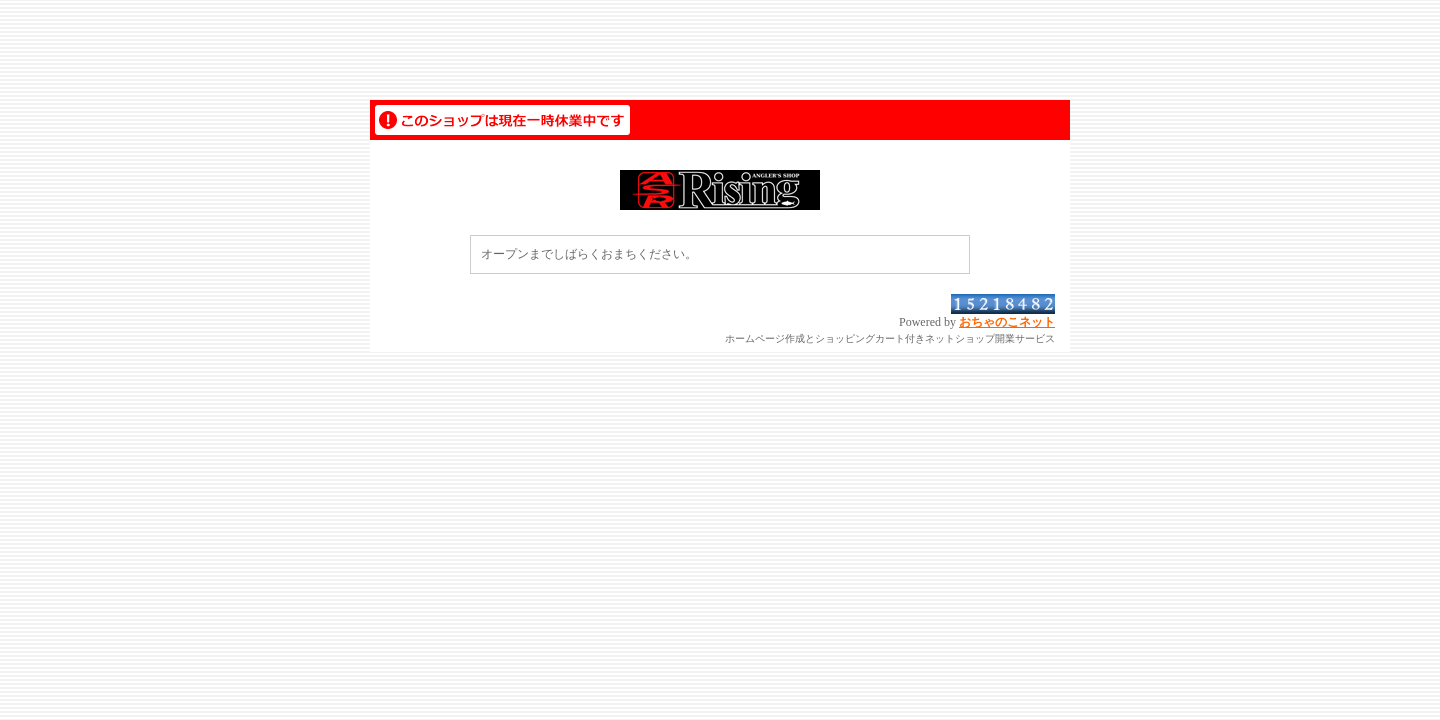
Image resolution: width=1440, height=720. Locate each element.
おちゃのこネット (1007, 322)
